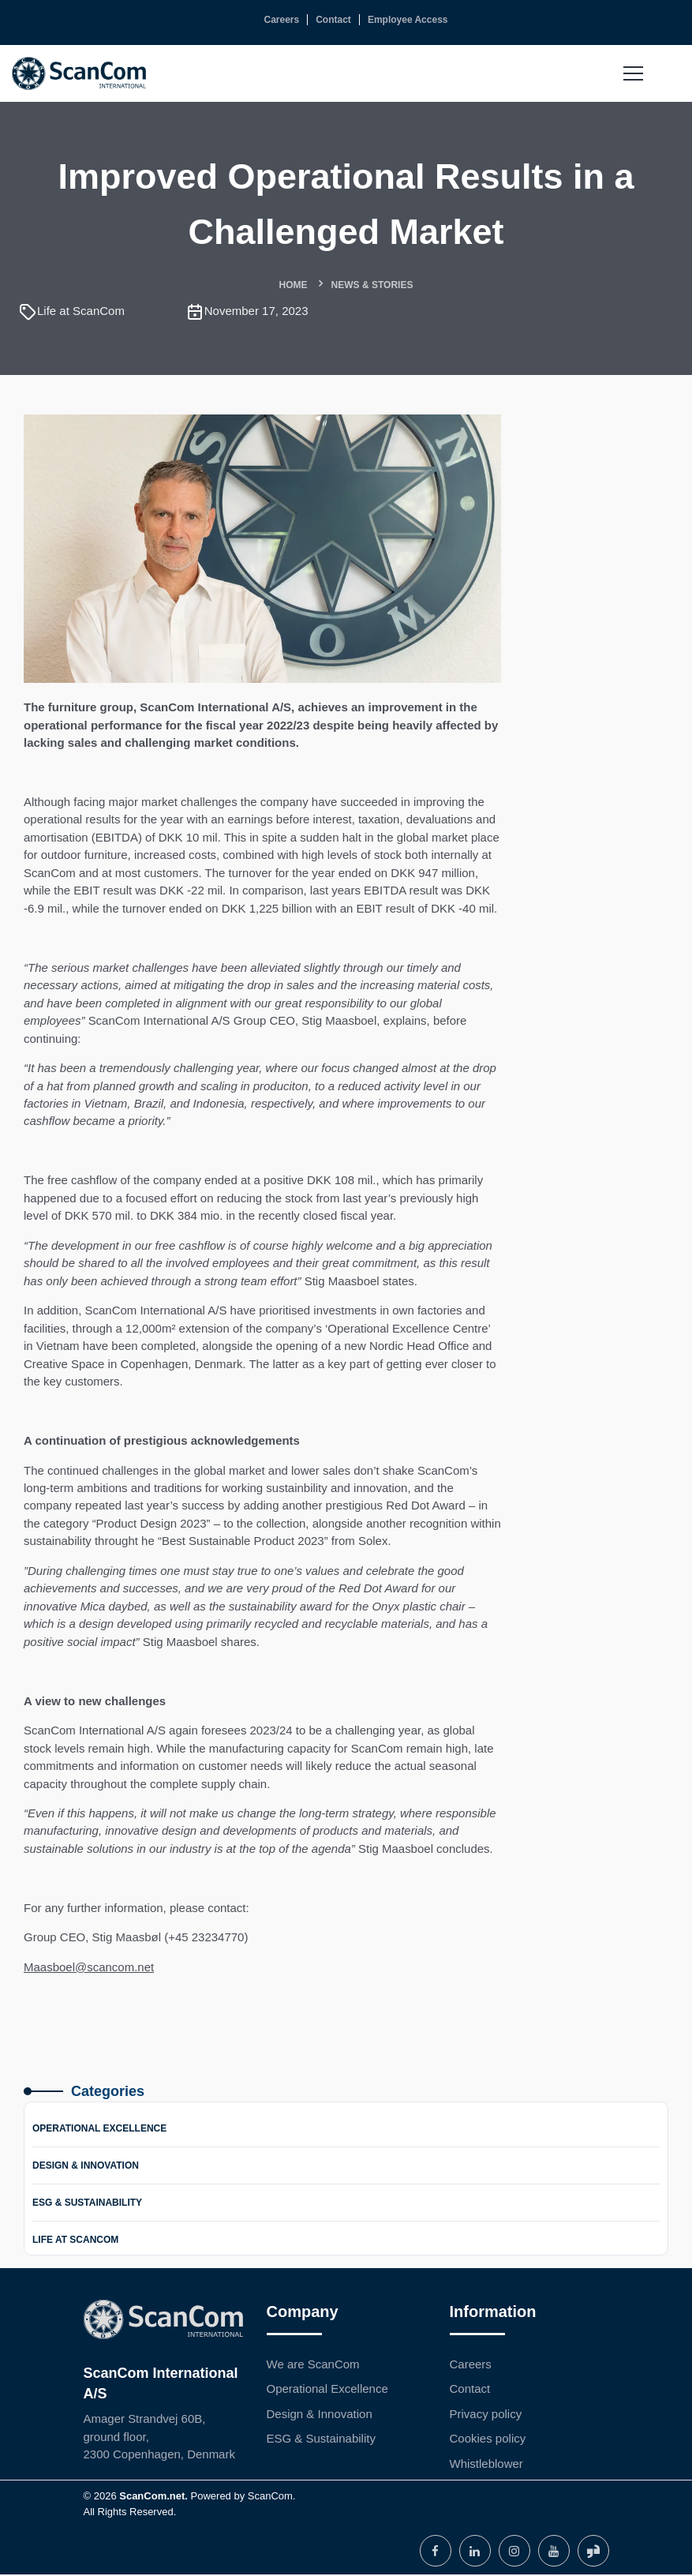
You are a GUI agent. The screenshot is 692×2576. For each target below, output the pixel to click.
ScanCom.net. (153, 2497)
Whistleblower (486, 2465)
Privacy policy (486, 2415)
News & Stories (372, 285)
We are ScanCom (313, 2365)
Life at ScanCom (75, 2241)
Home (293, 285)
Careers (471, 2365)
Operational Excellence (99, 2129)
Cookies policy (488, 2440)
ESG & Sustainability (87, 2204)
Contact (470, 2390)
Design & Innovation (85, 2167)
